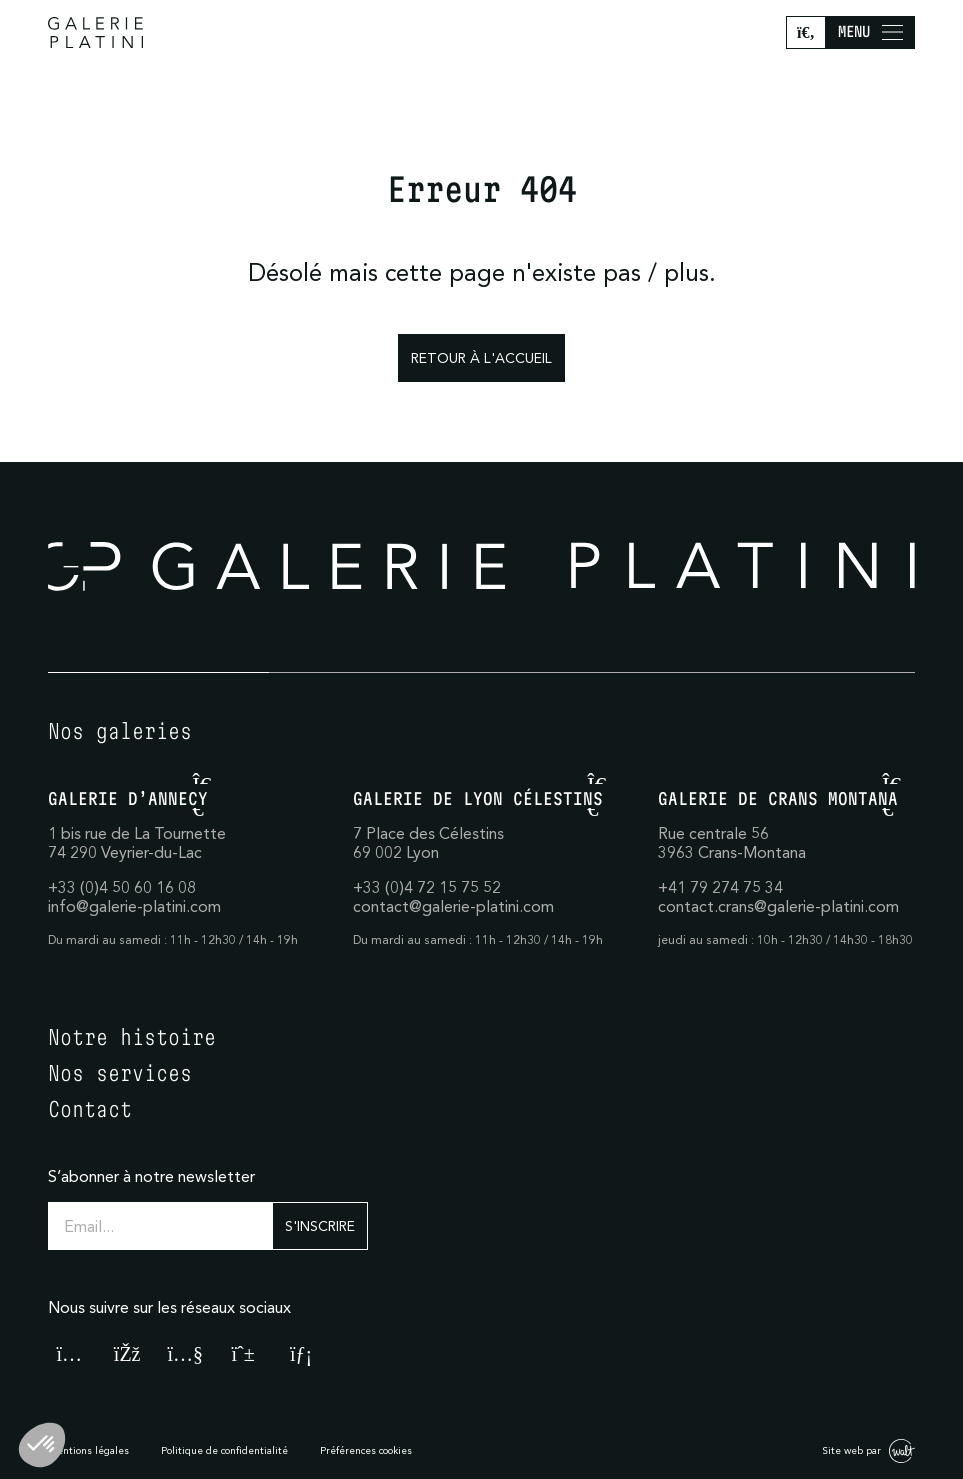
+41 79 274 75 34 (720, 887)
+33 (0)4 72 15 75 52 (427, 887)
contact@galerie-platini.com (453, 906)
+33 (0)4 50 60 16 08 (122, 887)
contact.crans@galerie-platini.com (778, 906)
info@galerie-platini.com (134, 906)
